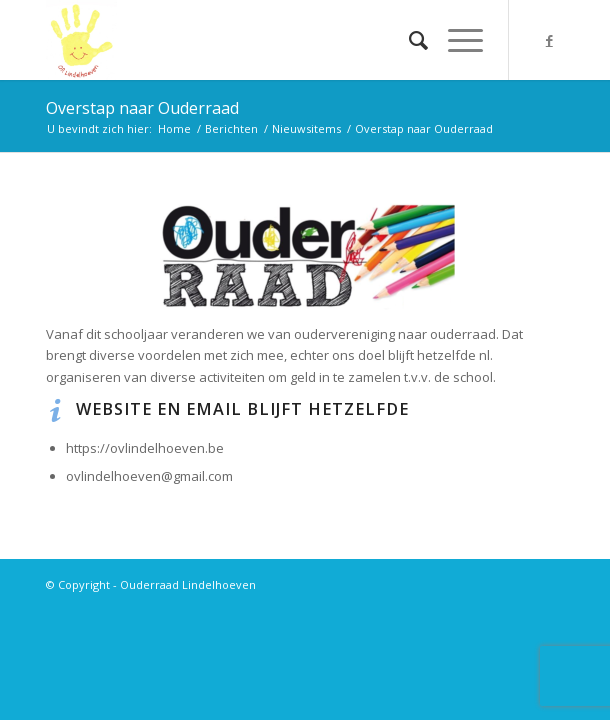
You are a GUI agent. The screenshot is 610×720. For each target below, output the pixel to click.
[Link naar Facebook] (549, 40)
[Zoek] (408, 40)
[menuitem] (408, 40)
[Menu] (455, 40)
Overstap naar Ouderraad (142, 108)
